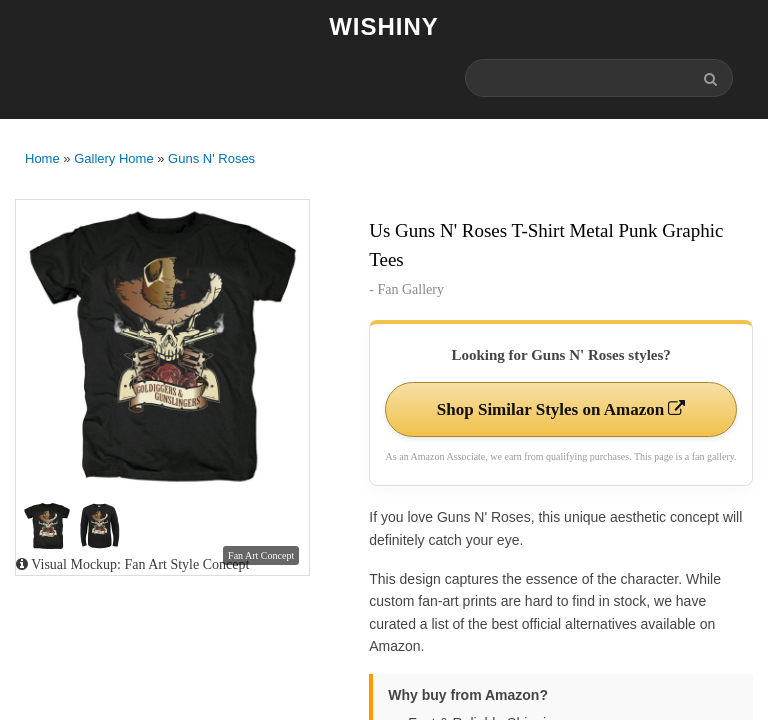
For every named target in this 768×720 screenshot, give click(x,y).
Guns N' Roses (211, 158)
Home (42, 158)
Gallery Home (113, 158)
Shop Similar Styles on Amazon (561, 409)
